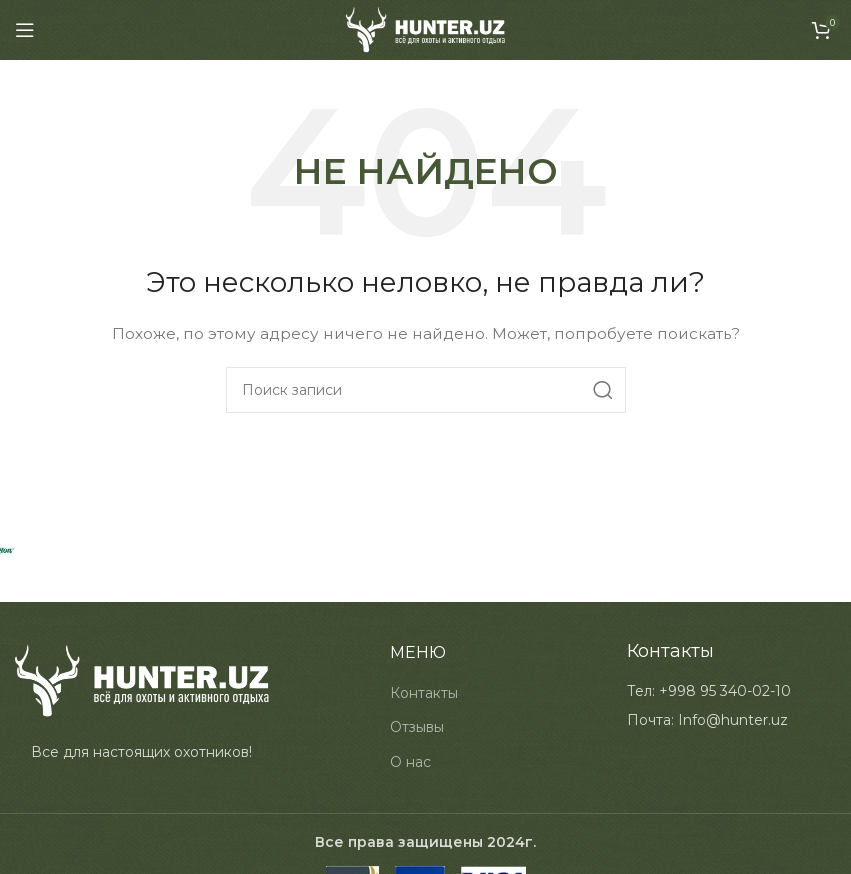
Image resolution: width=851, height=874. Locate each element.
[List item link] (709, 691)
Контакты (424, 693)
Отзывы (417, 727)
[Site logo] (425, 29)
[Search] (426, 390)
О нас (410, 762)
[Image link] (142, 680)
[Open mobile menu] (25, 30)
